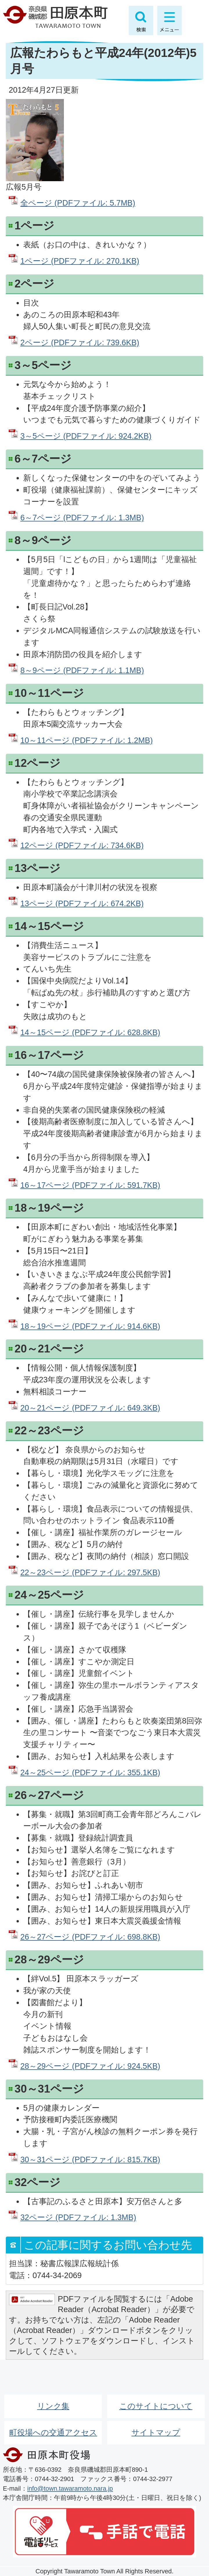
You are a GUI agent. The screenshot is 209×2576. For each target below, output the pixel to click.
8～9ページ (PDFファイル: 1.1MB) (82, 670)
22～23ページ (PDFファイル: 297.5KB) (90, 1572)
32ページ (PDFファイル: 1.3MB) (78, 2217)
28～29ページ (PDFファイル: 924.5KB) (90, 2065)
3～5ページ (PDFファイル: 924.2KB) (86, 435)
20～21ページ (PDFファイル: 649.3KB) (90, 1407)
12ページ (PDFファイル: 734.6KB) (82, 845)
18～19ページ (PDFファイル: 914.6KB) (90, 1326)
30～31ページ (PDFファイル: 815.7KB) (90, 2159)
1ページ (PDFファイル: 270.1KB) (79, 260)
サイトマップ (155, 2432)
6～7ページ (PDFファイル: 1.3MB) (82, 517)
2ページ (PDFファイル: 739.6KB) (79, 342)
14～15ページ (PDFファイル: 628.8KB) (90, 1032)
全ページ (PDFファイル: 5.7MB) (77, 202)
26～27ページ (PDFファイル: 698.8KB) (90, 1936)
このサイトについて (155, 2405)
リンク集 (53, 2405)
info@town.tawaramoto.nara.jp (70, 2488)
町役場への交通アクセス (53, 2432)
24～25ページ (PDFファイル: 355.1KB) (90, 1772)
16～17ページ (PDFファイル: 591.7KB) (90, 1185)
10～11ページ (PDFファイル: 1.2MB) (86, 740)
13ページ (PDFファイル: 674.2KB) (82, 903)
